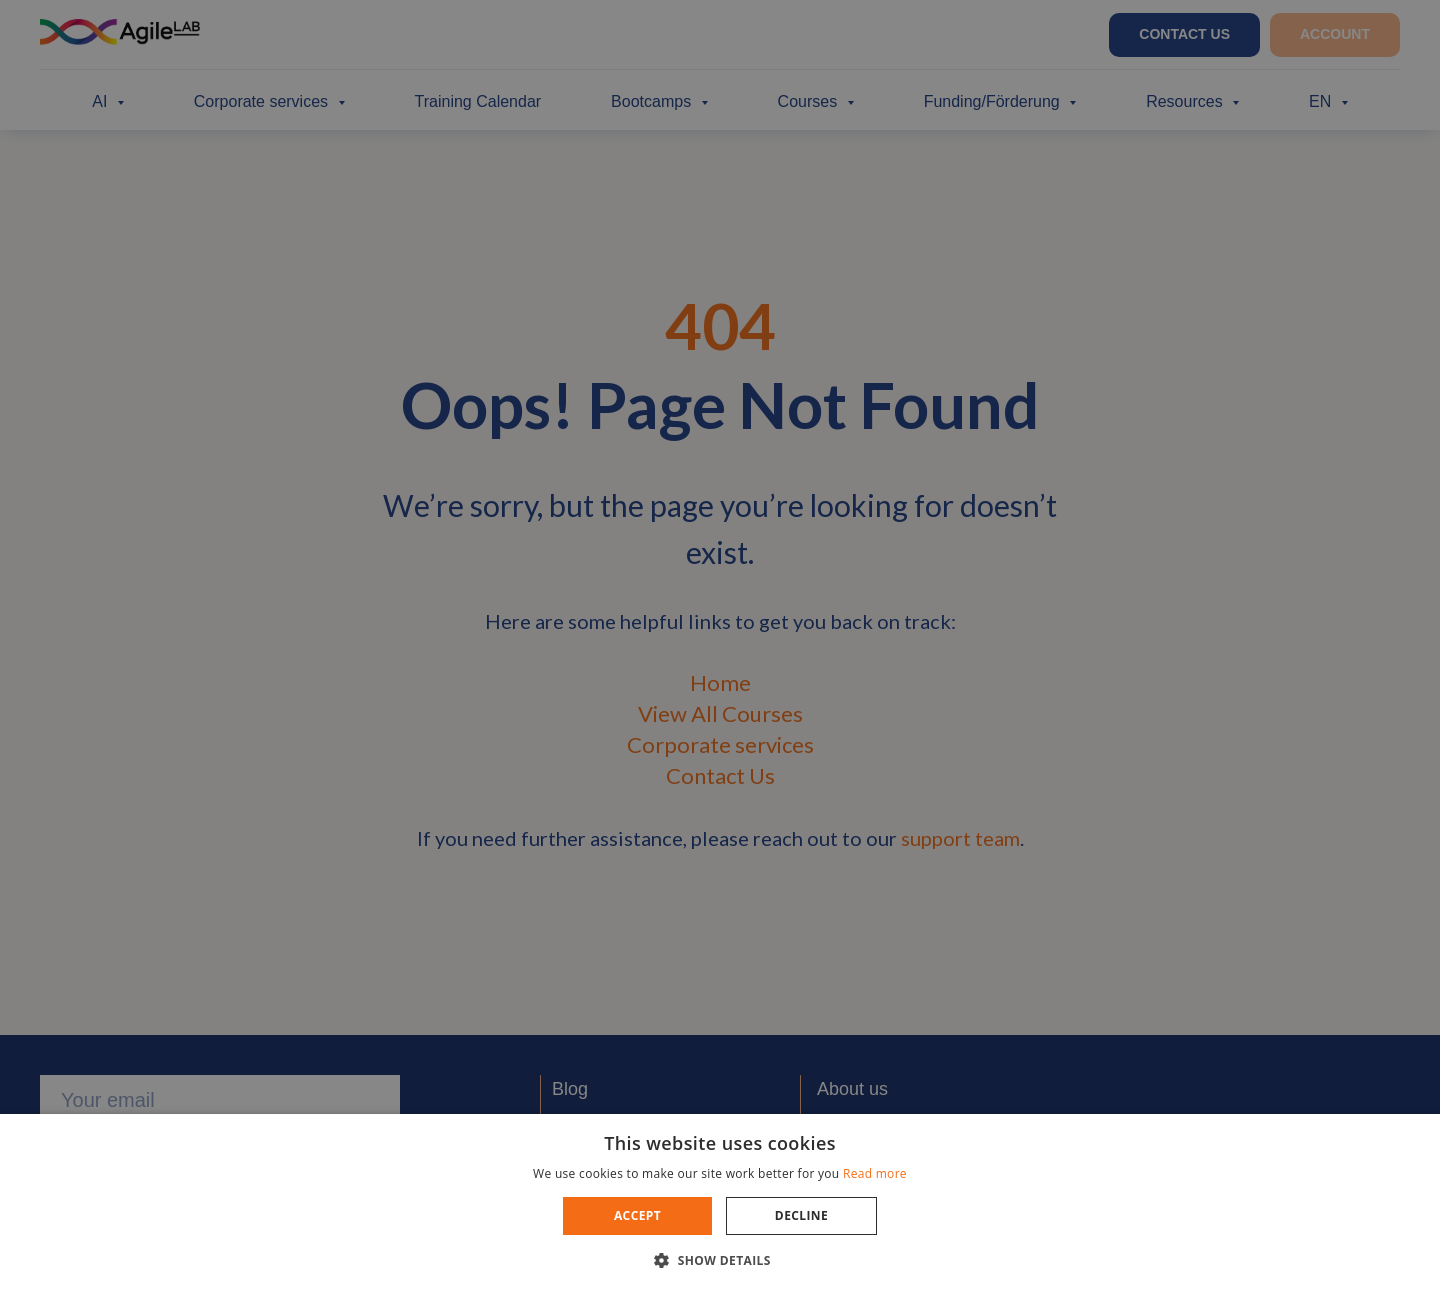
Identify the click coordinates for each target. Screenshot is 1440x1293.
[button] (720, 1259)
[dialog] (720, 646)
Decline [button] (801, 1215)
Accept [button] (637, 1215)
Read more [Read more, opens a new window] (875, 1173)
